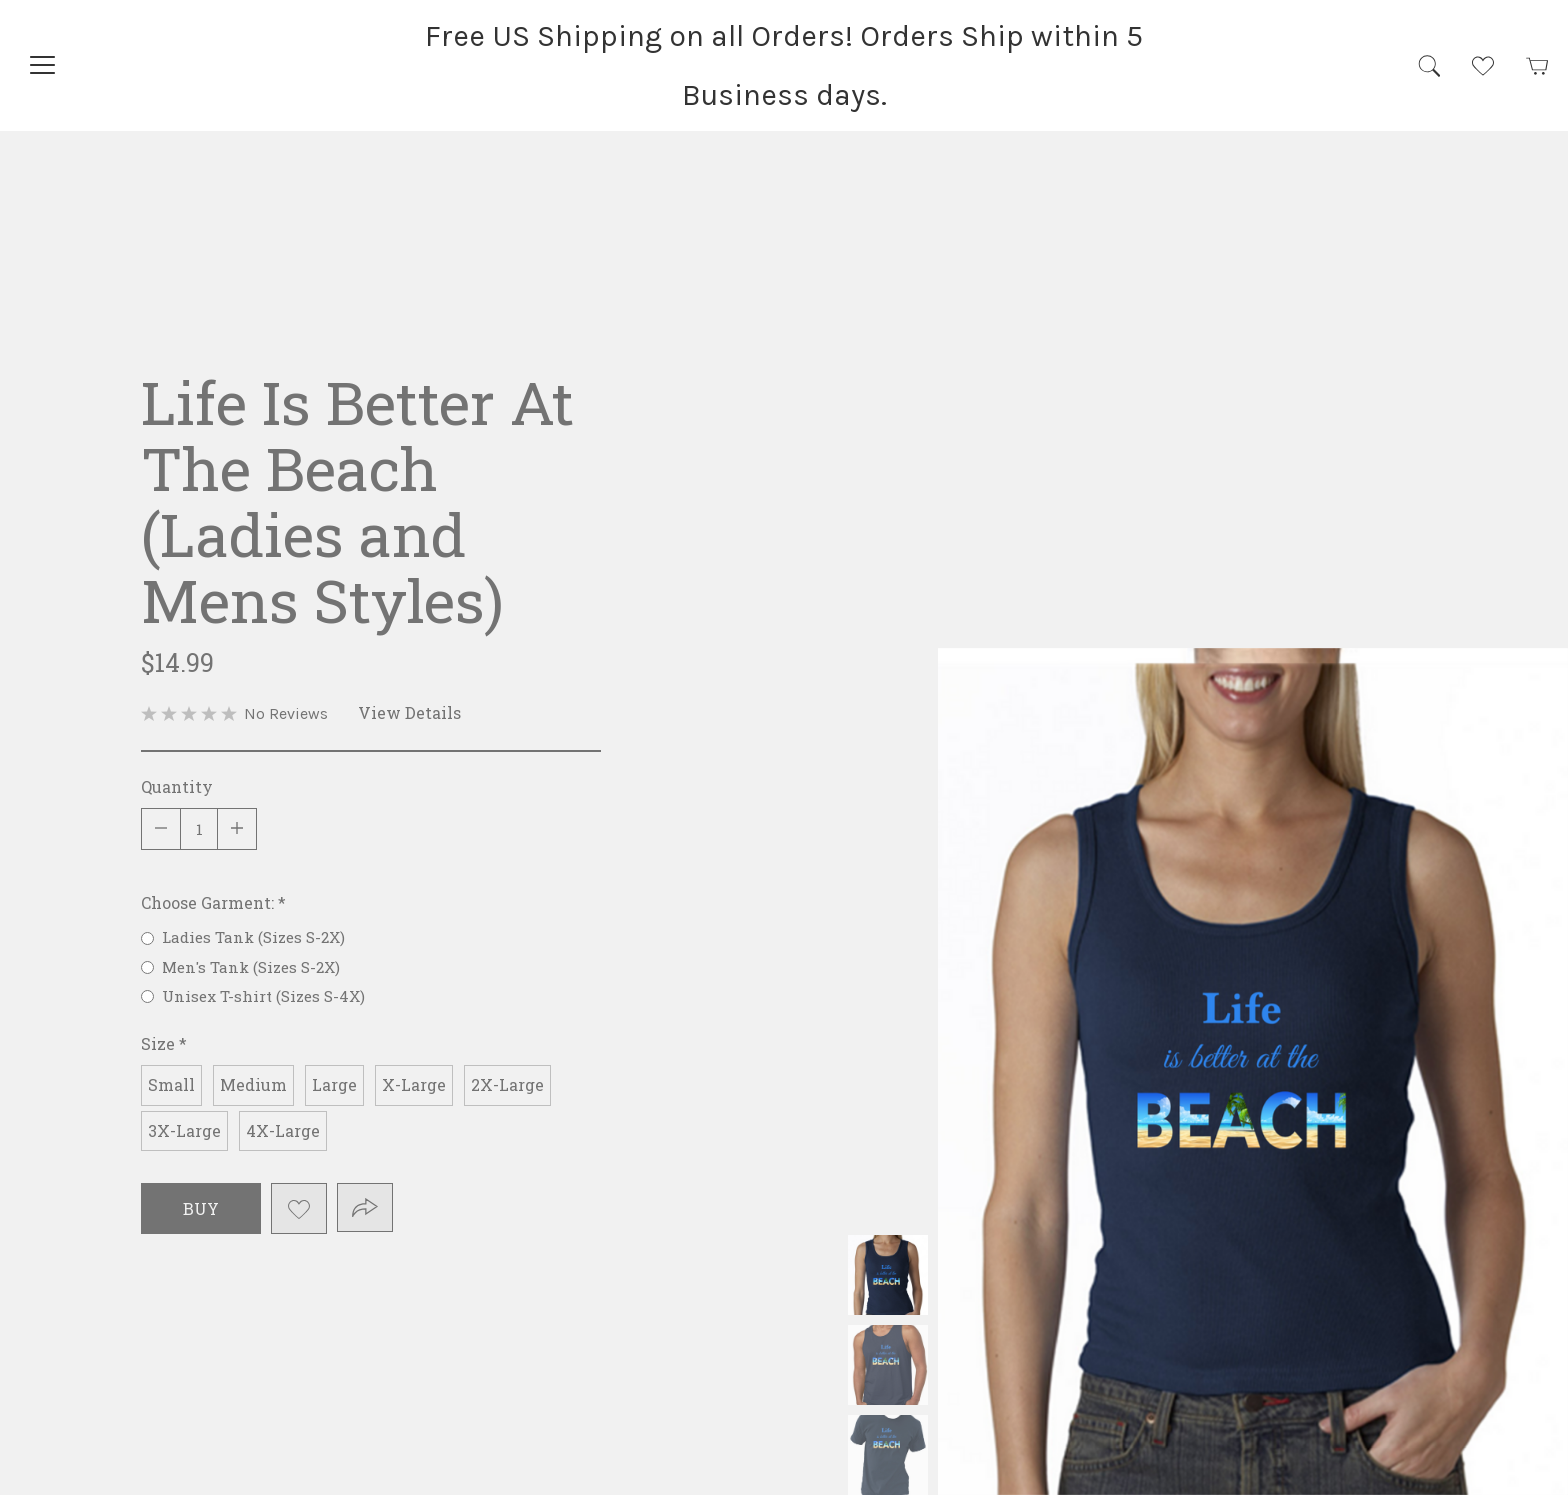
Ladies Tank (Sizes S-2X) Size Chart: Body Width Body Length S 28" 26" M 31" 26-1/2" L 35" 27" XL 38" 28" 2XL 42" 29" (888, 1275)
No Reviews (286, 713)
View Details (409, 712)
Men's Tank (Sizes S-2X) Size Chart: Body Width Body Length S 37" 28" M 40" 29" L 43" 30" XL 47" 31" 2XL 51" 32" (888, 1365)
